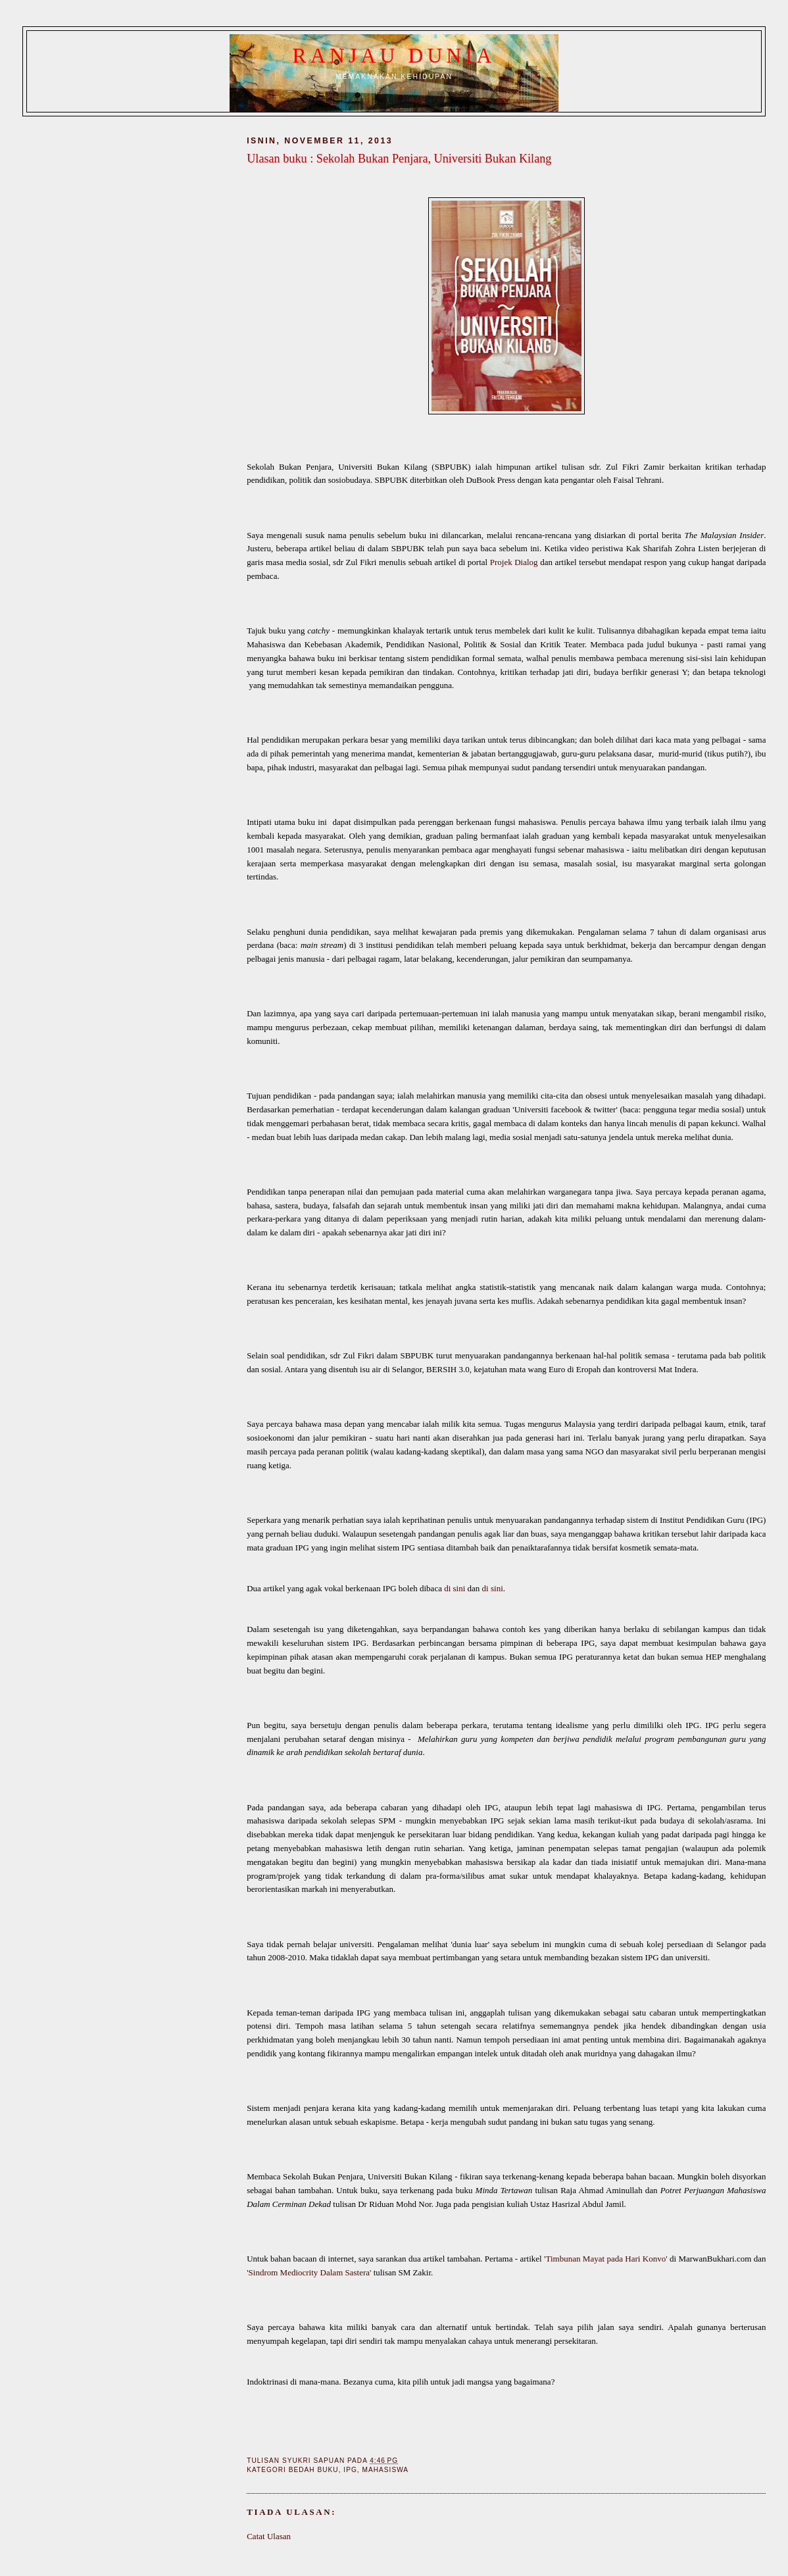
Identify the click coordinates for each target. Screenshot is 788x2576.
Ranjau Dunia (394, 55)
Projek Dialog (514, 562)
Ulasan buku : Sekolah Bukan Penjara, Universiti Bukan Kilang (399, 158)
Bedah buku (314, 2469)
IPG (350, 2469)
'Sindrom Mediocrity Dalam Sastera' (309, 2272)
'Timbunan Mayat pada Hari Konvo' (605, 2259)
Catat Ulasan (269, 2536)
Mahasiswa (385, 2469)
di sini (454, 1588)
